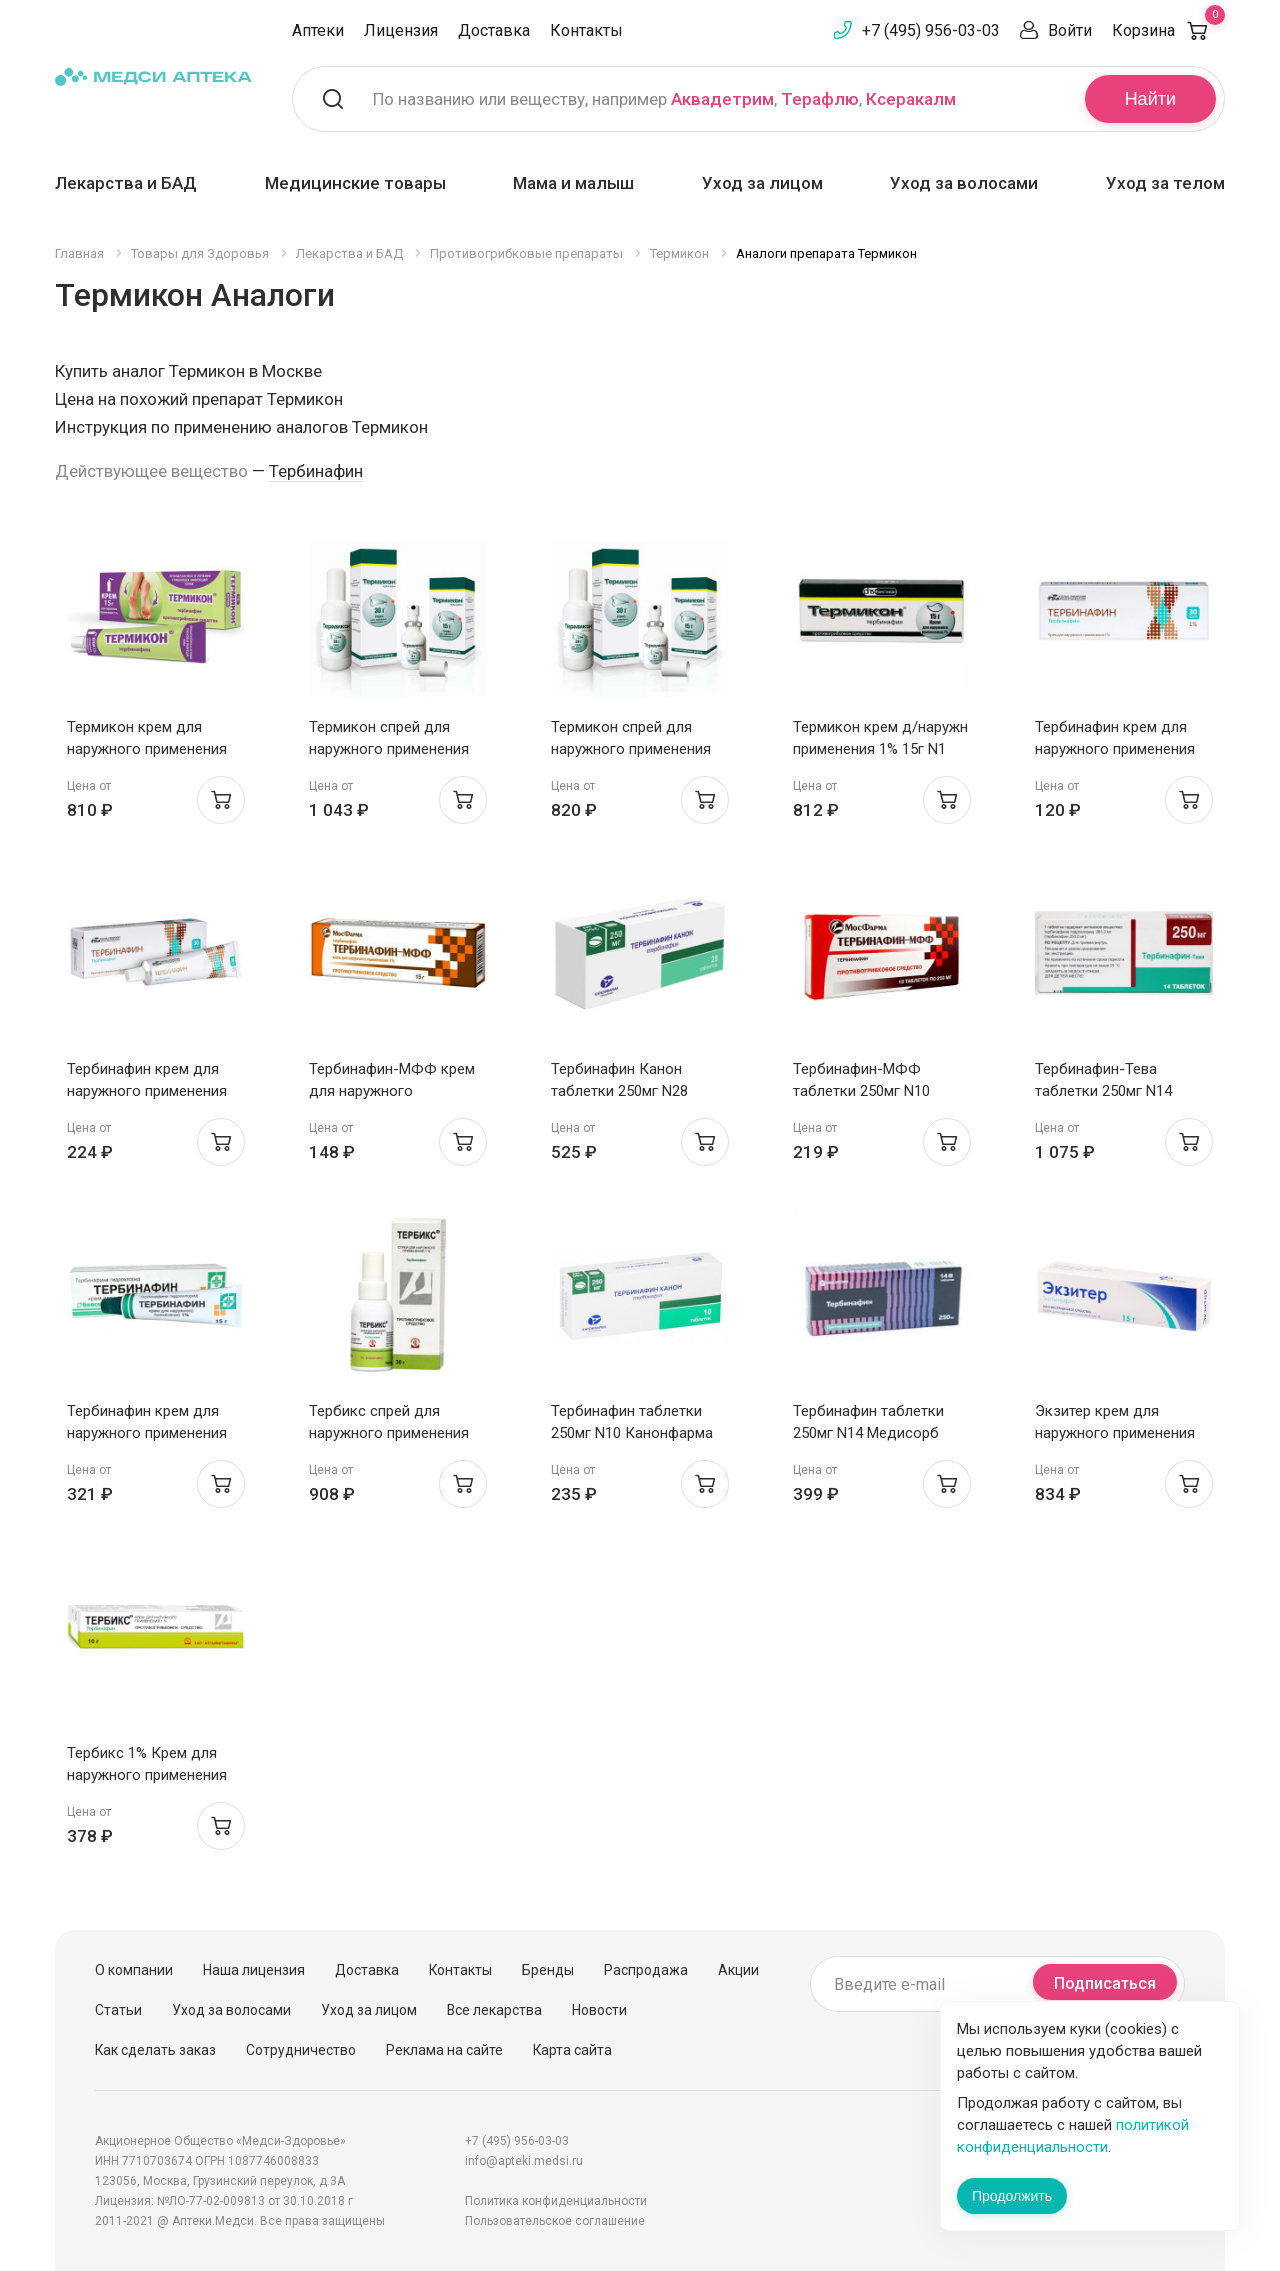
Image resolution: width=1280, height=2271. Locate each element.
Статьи (118, 2010)
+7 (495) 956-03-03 (931, 30)
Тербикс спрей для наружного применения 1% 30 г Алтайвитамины (390, 1433)
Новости (599, 2010)
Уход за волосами (964, 183)
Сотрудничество (301, 2050)
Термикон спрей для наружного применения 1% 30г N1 (389, 749)
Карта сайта (572, 2050)
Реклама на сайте (444, 2050)
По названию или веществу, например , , (664, 99)
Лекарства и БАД (126, 183)
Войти (1070, 30)
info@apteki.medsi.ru (524, 2161)
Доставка (494, 30)
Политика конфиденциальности (556, 2201)
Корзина (1168, 30)
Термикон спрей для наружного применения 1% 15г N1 (631, 749)
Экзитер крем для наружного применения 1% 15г (1115, 1433)
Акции (738, 1970)
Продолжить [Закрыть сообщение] (1012, 2196)
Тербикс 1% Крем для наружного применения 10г (147, 1775)
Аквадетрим (722, 99)
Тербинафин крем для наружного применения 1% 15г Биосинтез (147, 1433)
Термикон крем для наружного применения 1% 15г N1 (147, 749)
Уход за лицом (762, 183)
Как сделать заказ (155, 2050)
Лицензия (401, 30)
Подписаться (1105, 1983)
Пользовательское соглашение (555, 2221)
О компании (134, 1970)
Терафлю (820, 99)
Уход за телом (1165, 183)
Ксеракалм (911, 99)
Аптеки (318, 30)
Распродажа (646, 1970)
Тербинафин (316, 471)
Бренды (548, 1970)
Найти (1150, 99)
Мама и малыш (573, 183)
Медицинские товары (355, 183)
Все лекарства (494, 2010)
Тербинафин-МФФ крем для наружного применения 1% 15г (392, 1091)
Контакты (586, 30)
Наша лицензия (254, 1970)
